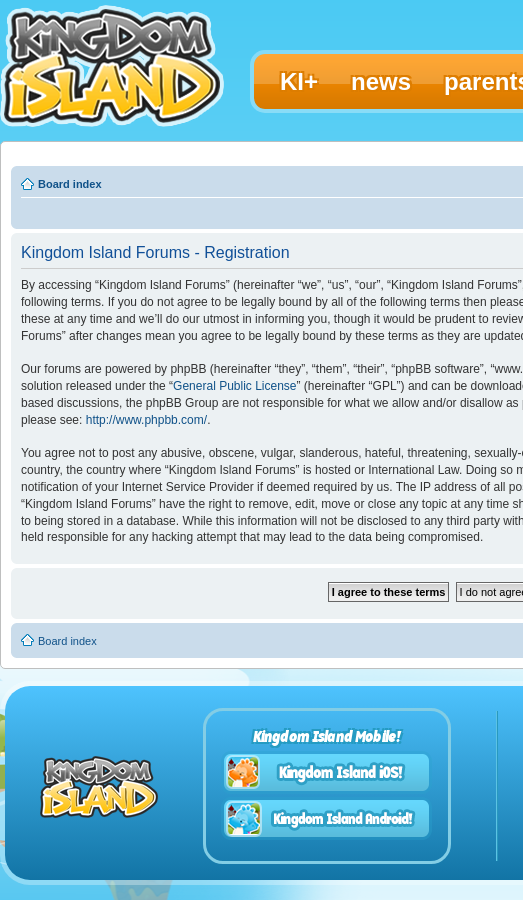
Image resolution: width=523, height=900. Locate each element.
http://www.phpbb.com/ (146, 420)
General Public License (234, 386)
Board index (70, 184)
